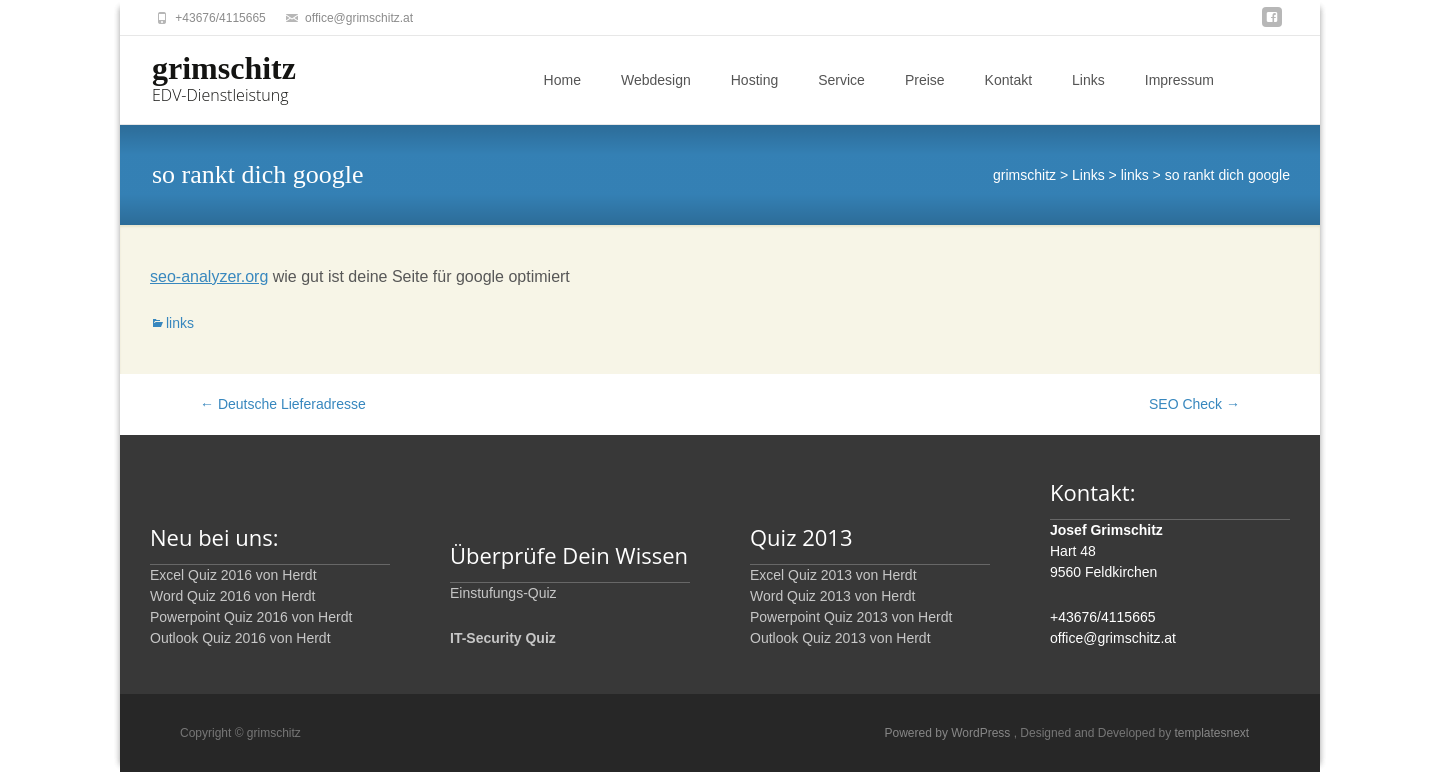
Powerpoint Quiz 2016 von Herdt (251, 617)
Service (841, 80)
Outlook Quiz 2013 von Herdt (840, 638)
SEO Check (1194, 404)
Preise (925, 80)
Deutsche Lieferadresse (283, 404)
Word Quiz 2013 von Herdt (833, 596)
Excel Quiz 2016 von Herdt (233, 575)
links (180, 323)
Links (1088, 80)
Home (562, 80)
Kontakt (1008, 80)
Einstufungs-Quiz (503, 593)
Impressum (1179, 80)
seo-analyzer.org (209, 276)
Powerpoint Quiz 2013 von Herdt (851, 617)
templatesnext (1211, 733)
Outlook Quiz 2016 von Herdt (240, 638)
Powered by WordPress (949, 733)
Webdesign (656, 80)
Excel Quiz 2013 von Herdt (833, 575)
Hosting (754, 80)
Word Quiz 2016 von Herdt (233, 596)
